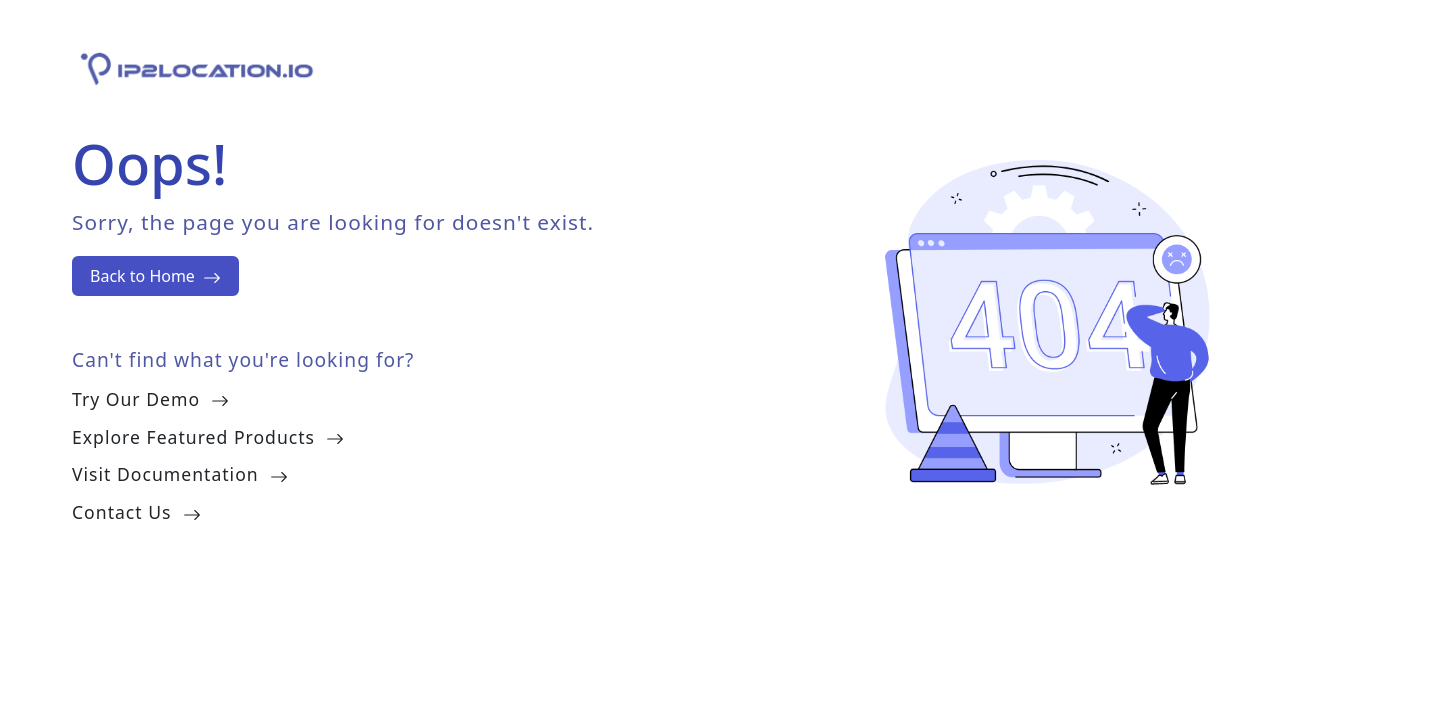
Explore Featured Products (208, 437)
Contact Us (136, 512)
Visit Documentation (180, 474)
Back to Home (155, 276)
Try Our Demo (150, 399)
